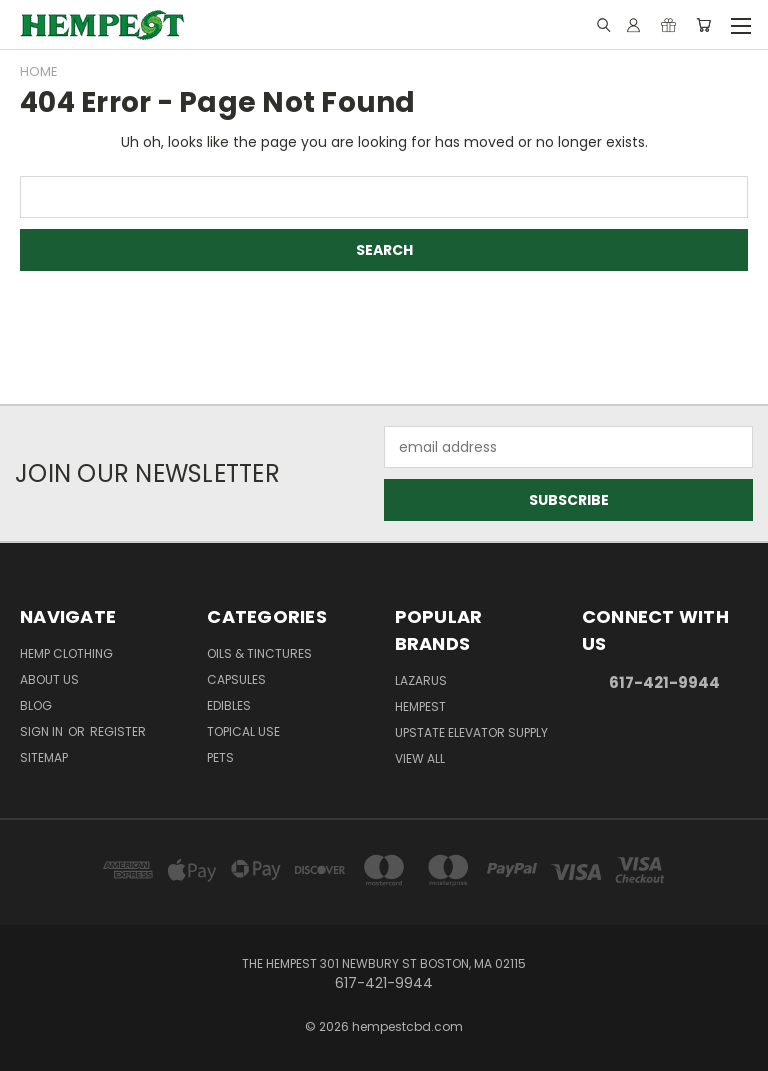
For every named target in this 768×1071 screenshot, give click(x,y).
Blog (36, 705)
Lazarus (421, 680)
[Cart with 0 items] (703, 25)
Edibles (229, 705)
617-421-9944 (664, 682)
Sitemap (44, 757)
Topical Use (243, 731)
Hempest (420, 706)
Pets (220, 757)
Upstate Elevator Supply (471, 732)
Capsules (236, 679)
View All (420, 758)
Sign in (43, 731)
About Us (49, 679)
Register (118, 731)
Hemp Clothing (66, 653)
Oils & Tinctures (259, 653)
